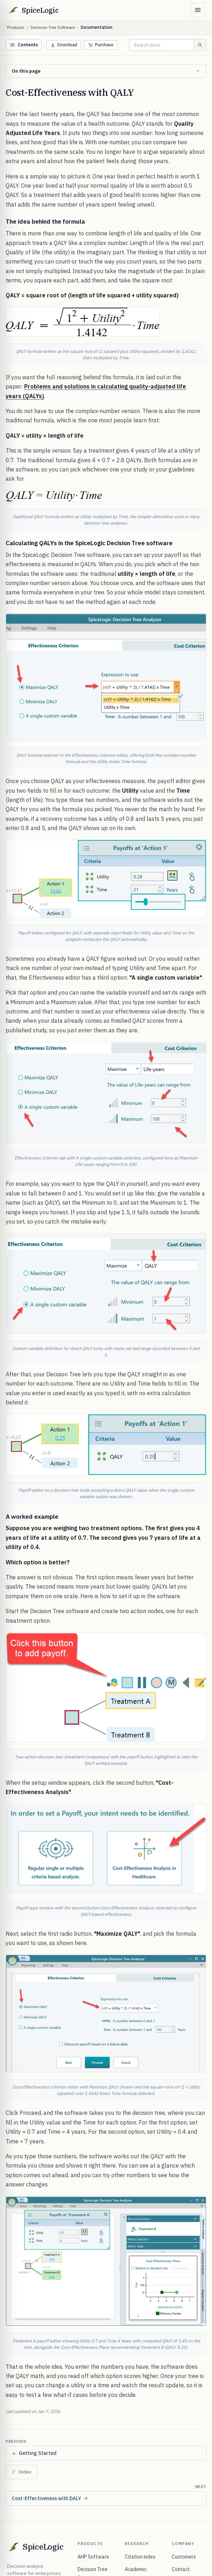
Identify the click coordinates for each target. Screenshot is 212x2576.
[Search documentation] (161, 45)
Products (16, 27)
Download (63, 45)
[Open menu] (198, 10)
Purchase (100, 45)
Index (21, 2472)
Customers (184, 2557)
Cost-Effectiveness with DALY (50, 2498)
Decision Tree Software (53, 27)
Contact (181, 2569)
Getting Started (34, 2453)
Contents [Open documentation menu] (24, 45)
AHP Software (93, 2557)
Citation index (140, 2557)
